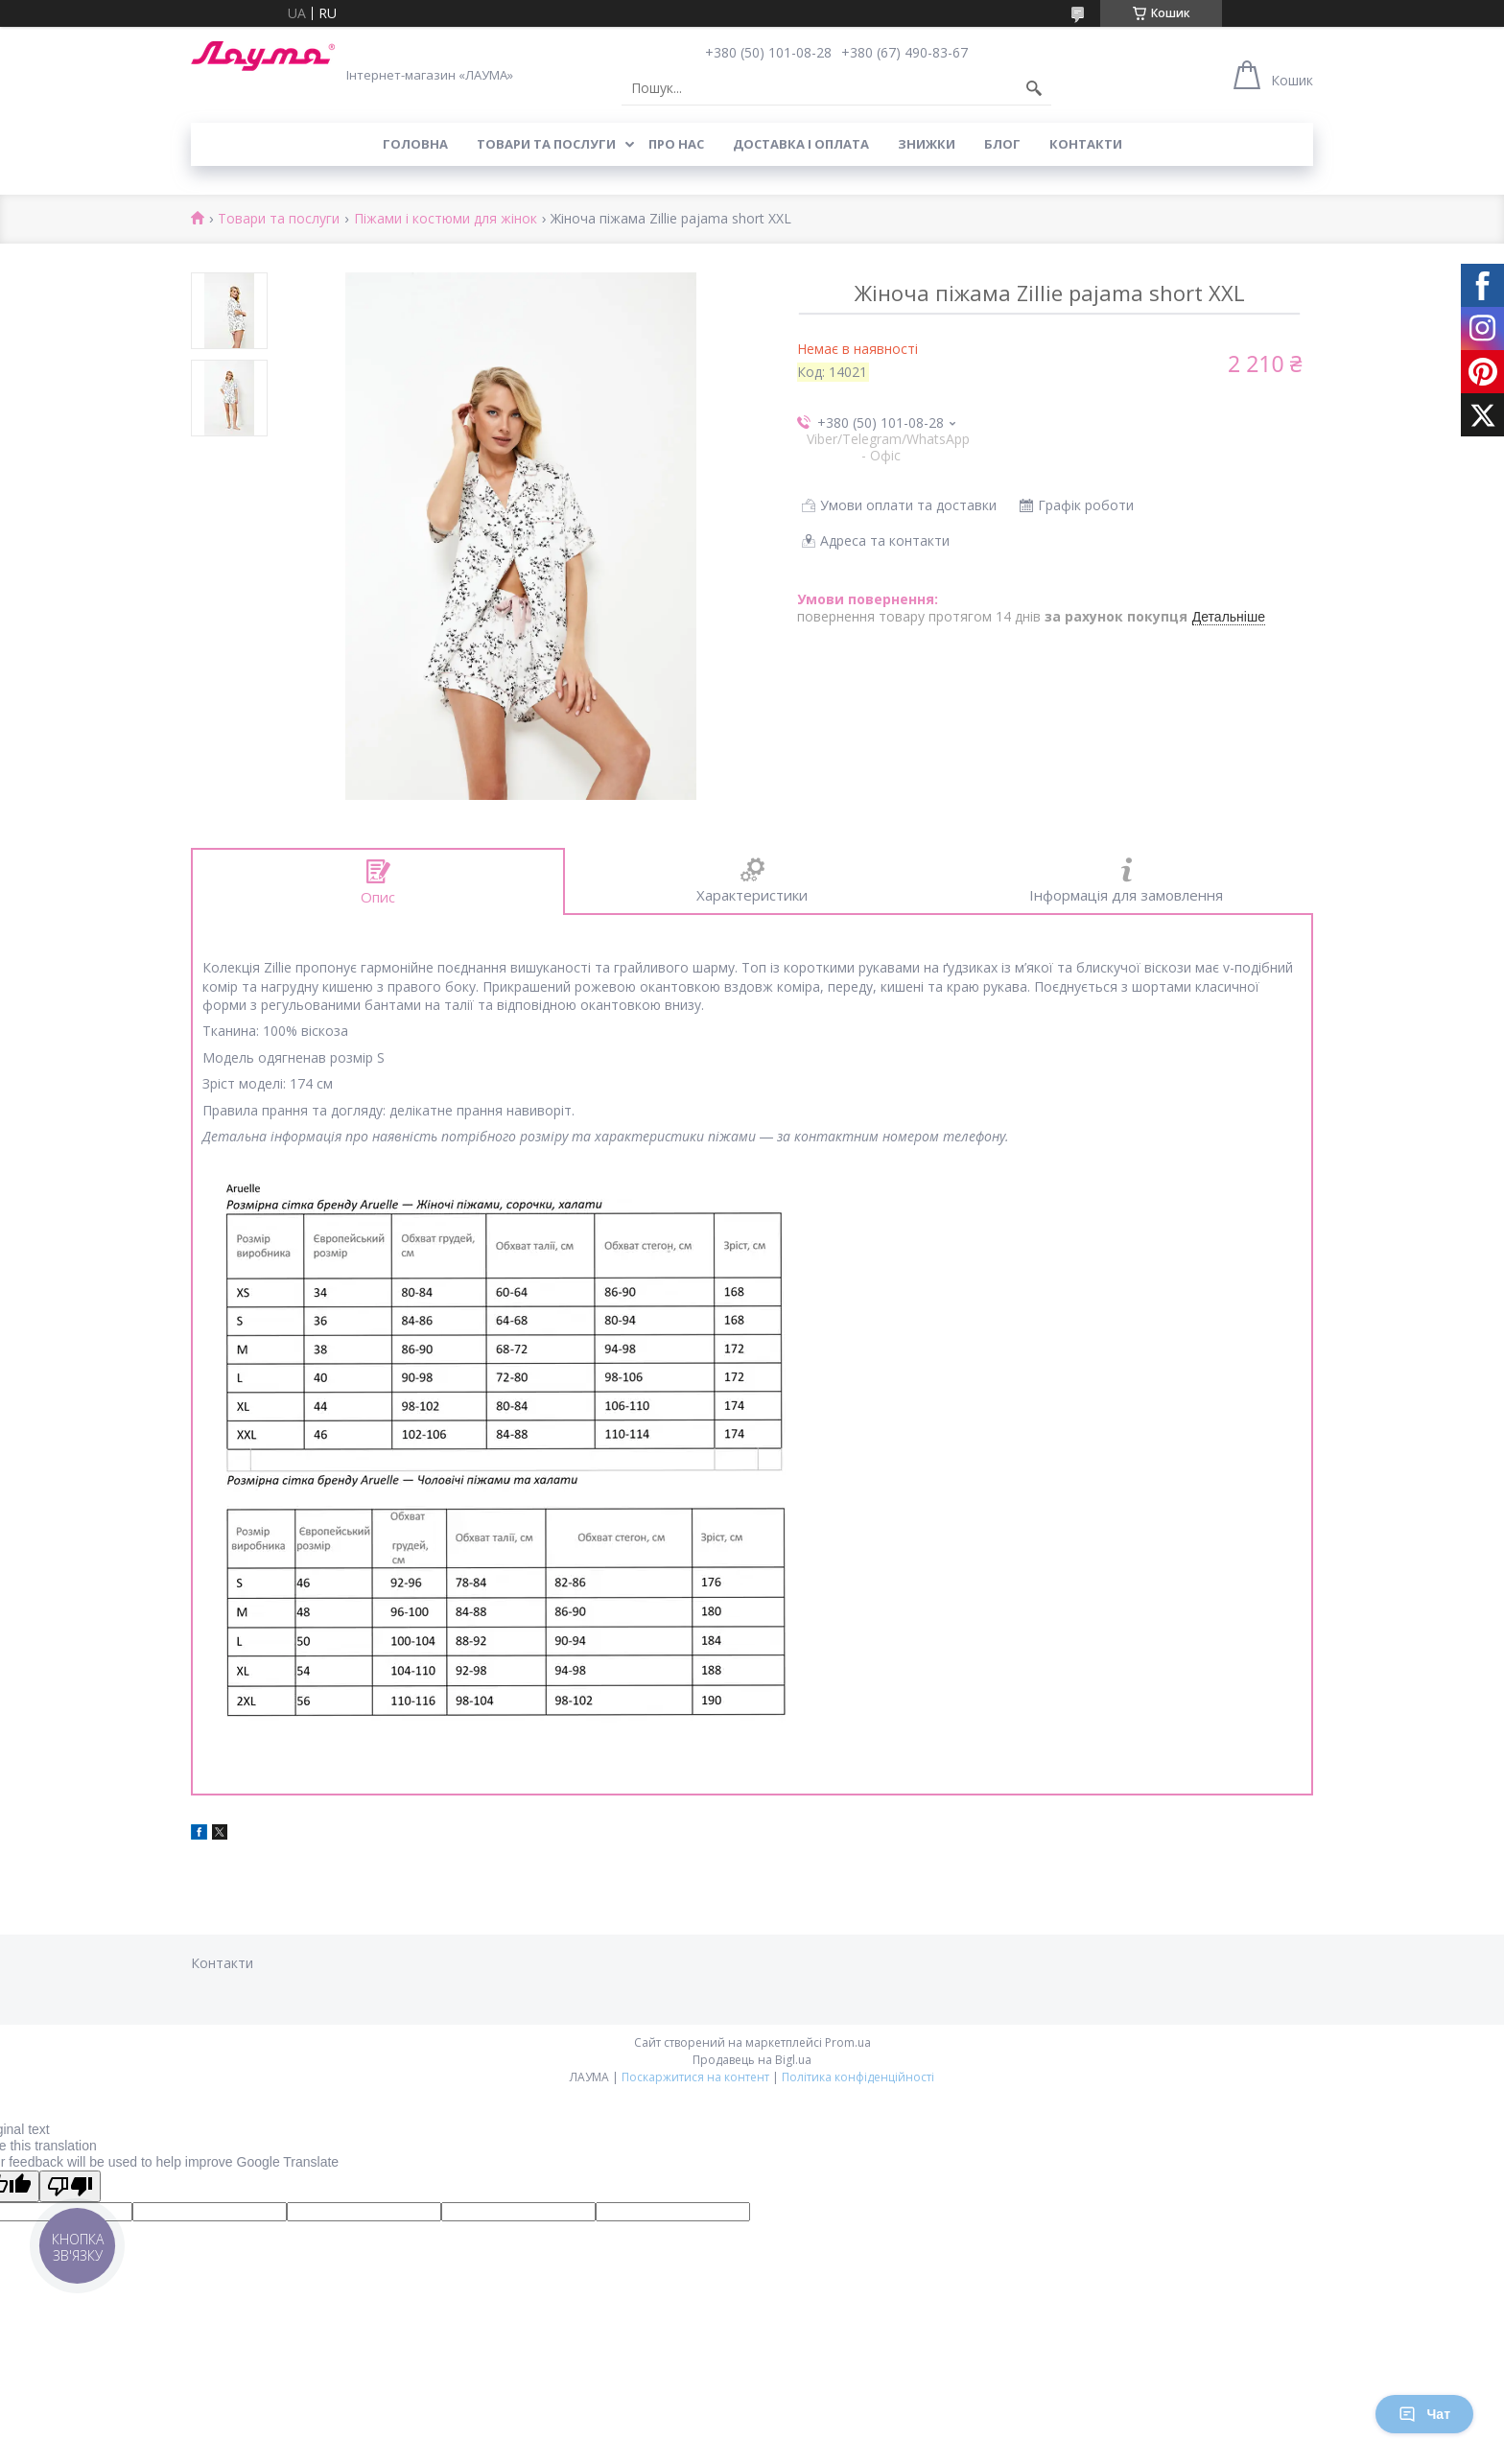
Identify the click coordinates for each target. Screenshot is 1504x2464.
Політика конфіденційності (858, 2077)
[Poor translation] (70, 2186)
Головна (415, 144)
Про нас (676, 144)
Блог (1002, 144)
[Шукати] (1034, 88)
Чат (1424, 2414)
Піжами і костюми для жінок (445, 219)
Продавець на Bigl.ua (752, 2060)
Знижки (926, 144)
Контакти (1085, 144)
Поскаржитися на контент (695, 2077)
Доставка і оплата (801, 144)
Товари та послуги (546, 144)
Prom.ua (848, 2042)
